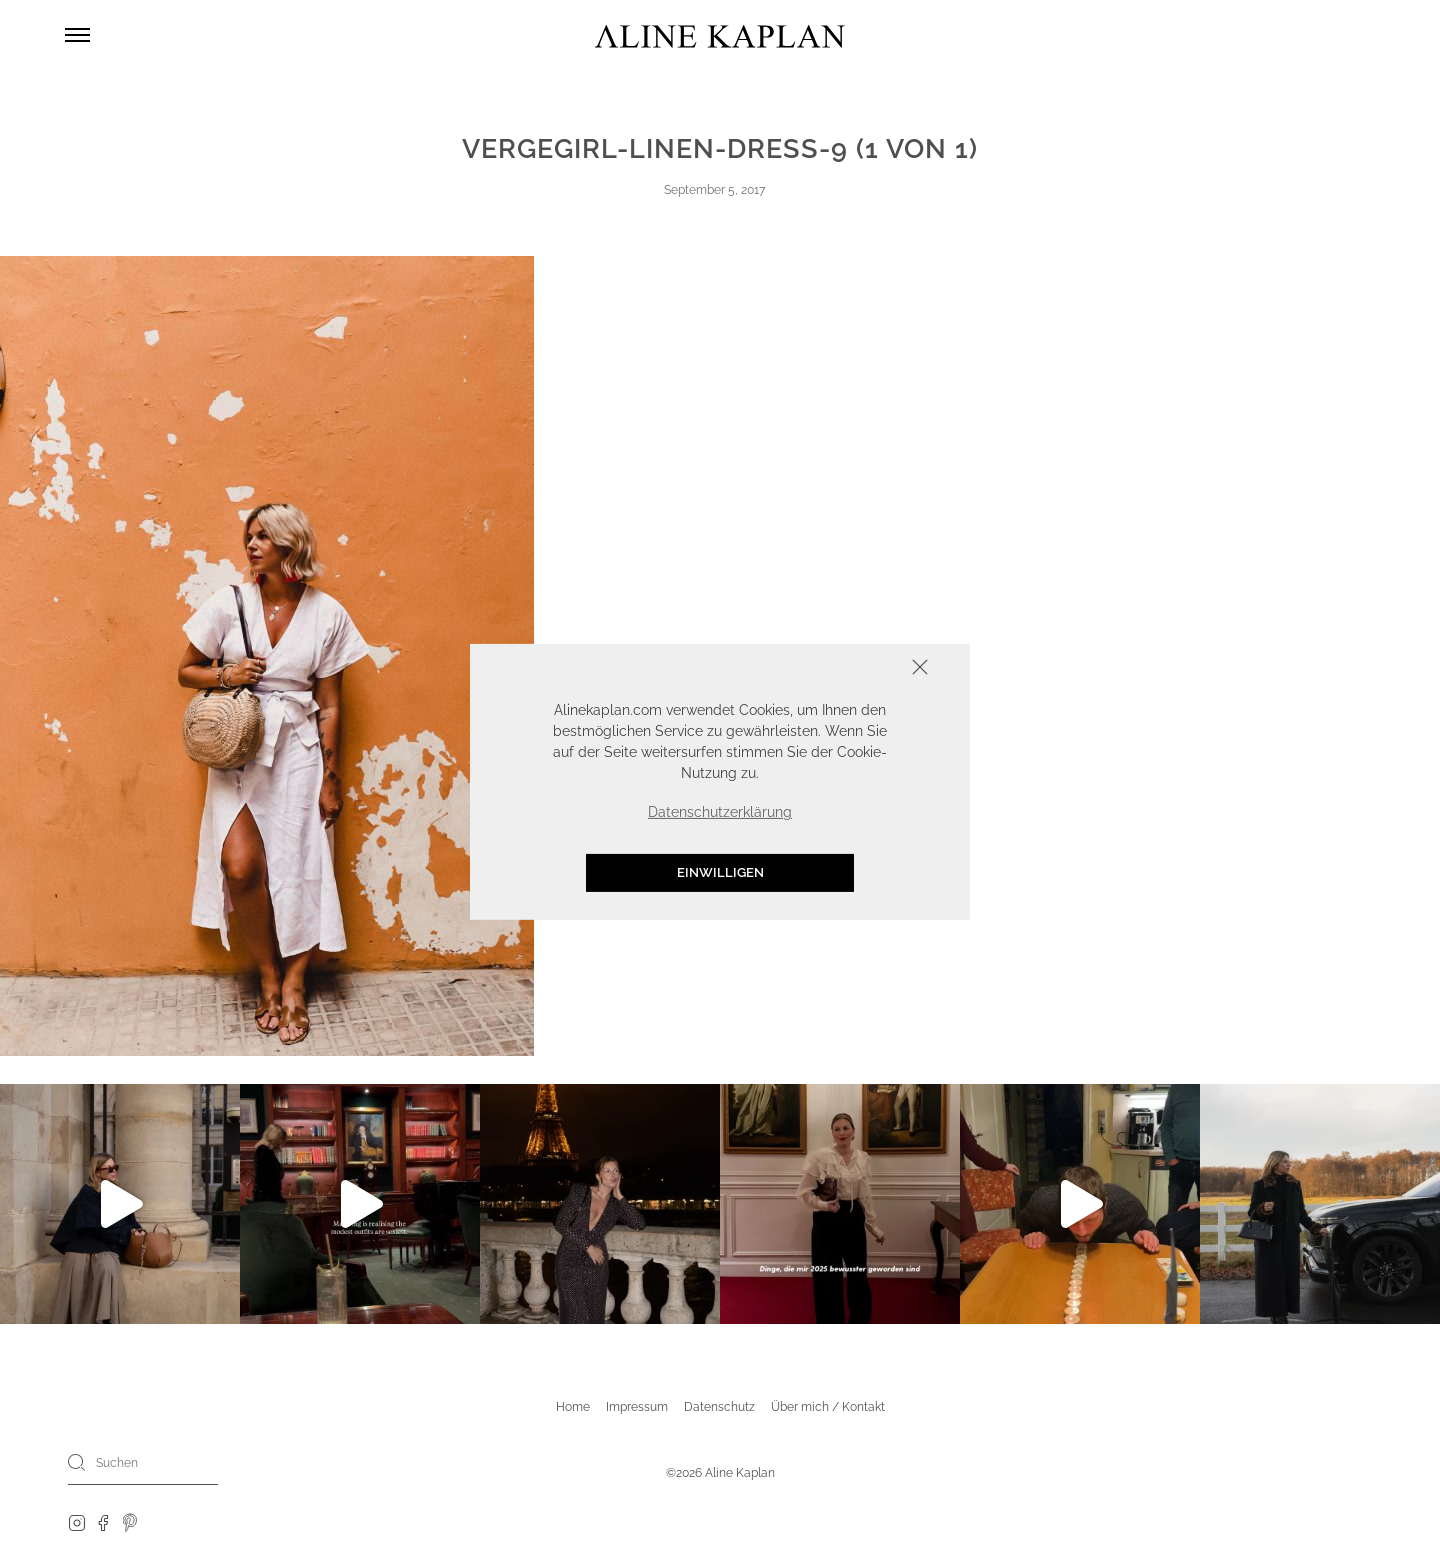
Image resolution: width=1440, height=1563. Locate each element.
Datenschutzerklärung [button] (720, 812)
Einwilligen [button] (720, 872)
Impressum (637, 1407)
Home (573, 1407)
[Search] (77, 1462)
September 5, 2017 (714, 190)
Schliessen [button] (858, 668)
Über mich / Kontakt (828, 1407)
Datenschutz (719, 1407)
